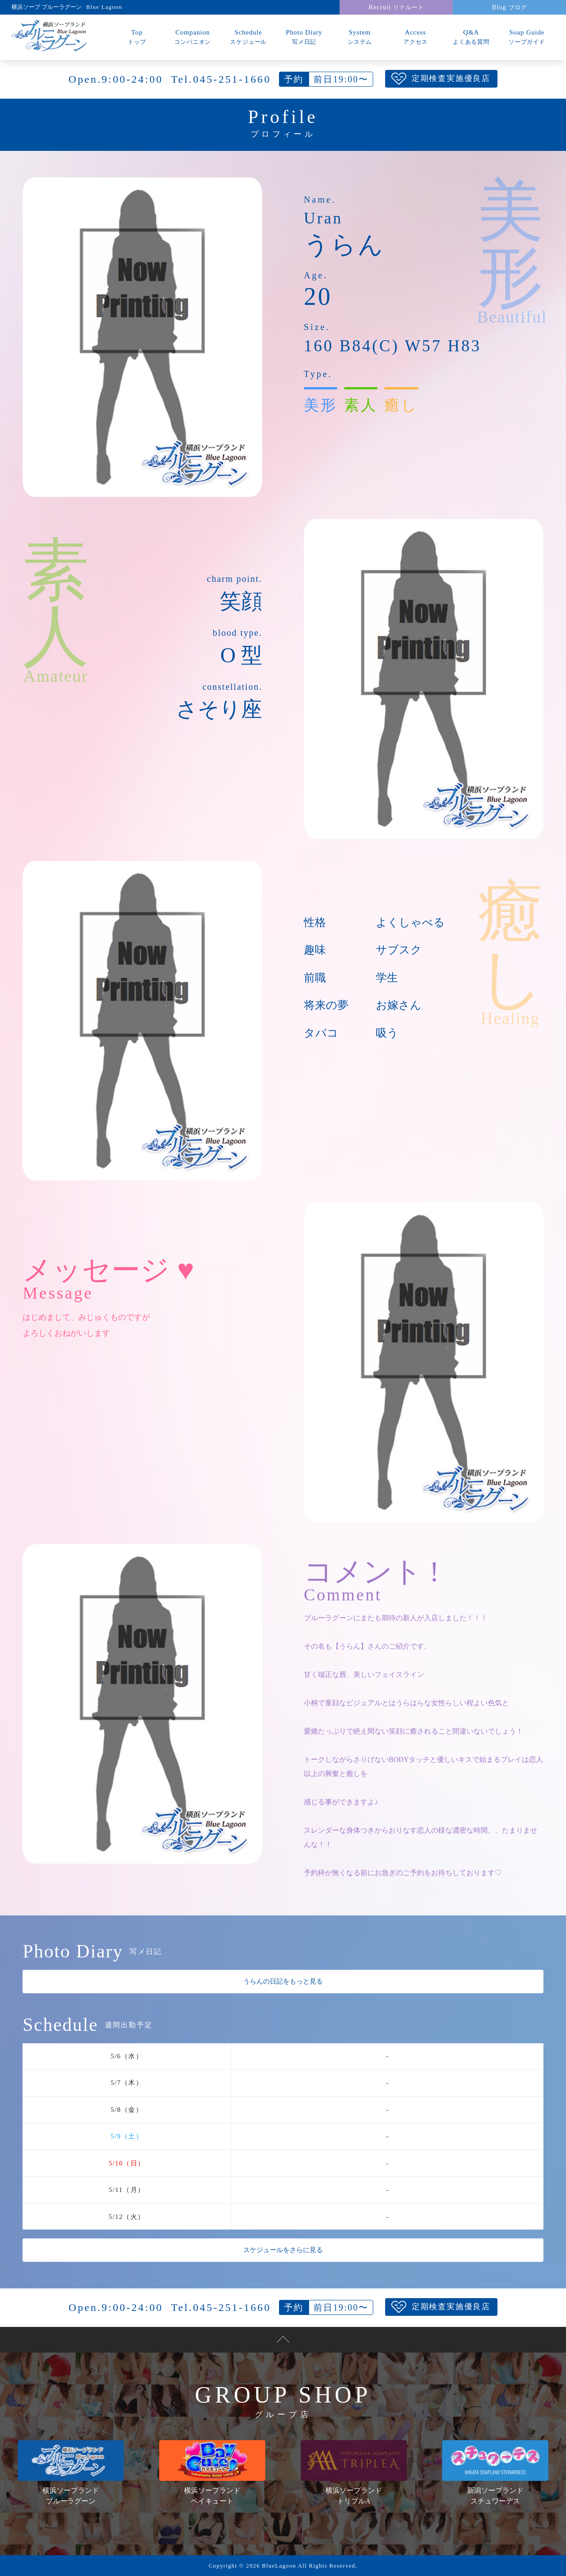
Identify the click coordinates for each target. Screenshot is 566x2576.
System (360, 37)
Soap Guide (527, 37)
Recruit (396, 7)
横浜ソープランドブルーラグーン (71, 2472)
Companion (193, 37)
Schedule (248, 37)
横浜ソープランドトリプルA (354, 2472)
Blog (509, 7)
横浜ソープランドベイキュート (212, 2472)
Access (416, 37)
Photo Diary (304, 37)
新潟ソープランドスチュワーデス (495, 2472)
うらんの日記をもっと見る (283, 1981)
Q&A (471, 37)
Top (137, 37)
